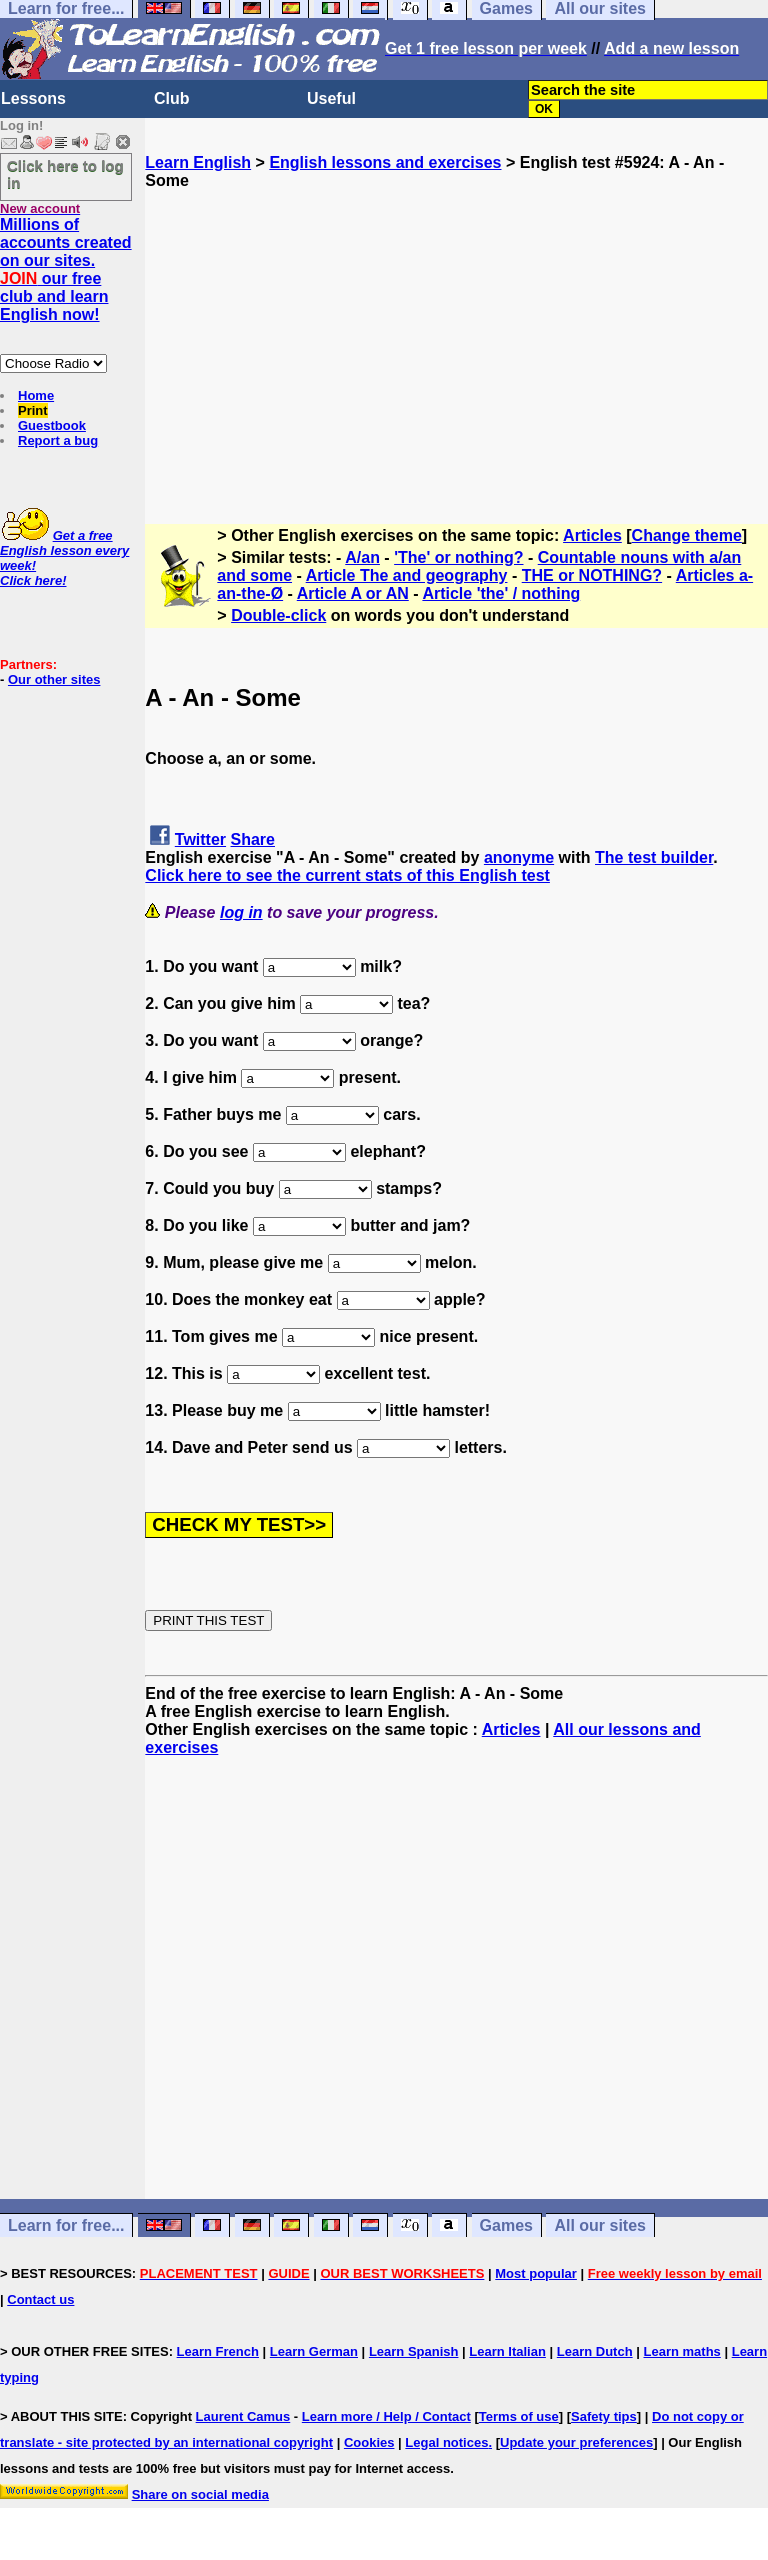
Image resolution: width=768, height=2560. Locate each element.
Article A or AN (353, 593)
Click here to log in (65, 174)
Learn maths (682, 2351)
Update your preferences (576, 2442)
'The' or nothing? (458, 557)
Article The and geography (407, 575)
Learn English (198, 162)
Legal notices (446, 2442)
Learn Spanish (414, 2351)
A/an (362, 557)
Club (172, 98)
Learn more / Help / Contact (386, 2416)
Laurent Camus (243, 2416)
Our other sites (54, 679)
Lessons (33, 98)
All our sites (600, 2225)
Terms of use (519, 2416)
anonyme (519, 857)
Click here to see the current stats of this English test (347, 875)
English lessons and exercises (385, 162)
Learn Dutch (595, 2351)
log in (241, 912)
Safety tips (604, 2416)
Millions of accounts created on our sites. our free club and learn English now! (66, 269)
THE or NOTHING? (592, 575)
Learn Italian (507, 2351)
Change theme (687, 535)
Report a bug (58, 440)
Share (253, 839)
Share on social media (200, 2494)
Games (506, 2225)
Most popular (536, 2273)
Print (33, 410)
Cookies (369, 2442)
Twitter (200, 839)
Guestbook (52, 425)
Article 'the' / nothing (501, 593)
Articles (592, 535)
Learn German (314, 2351)
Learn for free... (66, 2225)
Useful (331, 98)
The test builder (654, 857)
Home (36, 395)
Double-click (278, 615)
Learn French (218, 2351)
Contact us (40, 2299)
